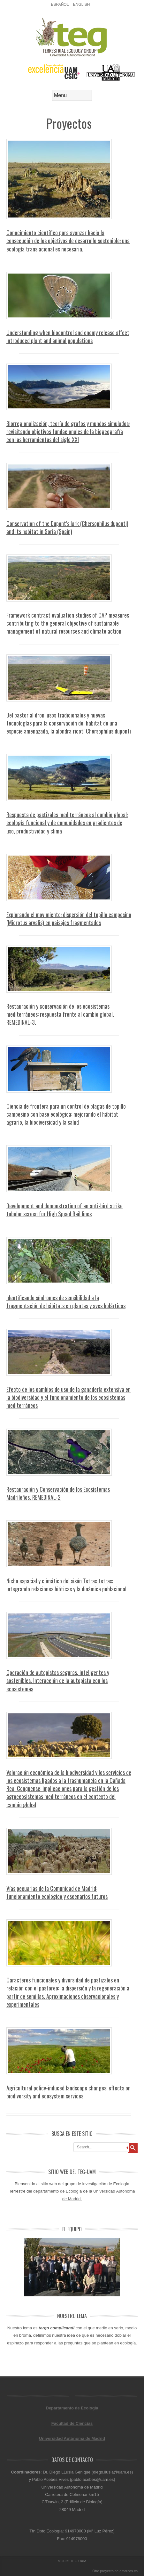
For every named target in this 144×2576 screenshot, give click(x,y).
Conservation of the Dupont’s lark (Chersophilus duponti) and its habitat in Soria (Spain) (67, 527)
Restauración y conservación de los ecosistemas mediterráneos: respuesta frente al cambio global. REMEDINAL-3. (60, 1014)
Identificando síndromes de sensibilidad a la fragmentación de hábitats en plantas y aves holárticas (65, 1301)
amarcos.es (128, 2571)
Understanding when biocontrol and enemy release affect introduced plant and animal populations (67, 336)
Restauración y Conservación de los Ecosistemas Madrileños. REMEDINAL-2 (58, 1493)
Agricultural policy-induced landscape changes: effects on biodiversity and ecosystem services (68, 2092)
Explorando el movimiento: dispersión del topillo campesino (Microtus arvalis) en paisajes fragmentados (68, 918)
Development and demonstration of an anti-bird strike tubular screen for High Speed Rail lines (64, 1210)
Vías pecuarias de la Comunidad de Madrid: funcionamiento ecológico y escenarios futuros (57, 1892)
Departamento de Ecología (72, 2408)
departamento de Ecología (57, 2191)
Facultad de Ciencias (72, 2423)
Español (60, 4)
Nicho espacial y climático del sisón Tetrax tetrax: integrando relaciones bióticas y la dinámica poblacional (66, 1585)
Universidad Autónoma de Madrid (72, 2438)
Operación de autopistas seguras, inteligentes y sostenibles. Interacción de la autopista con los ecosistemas (57, 1680)
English (81, 4)
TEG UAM (78, 2561)
